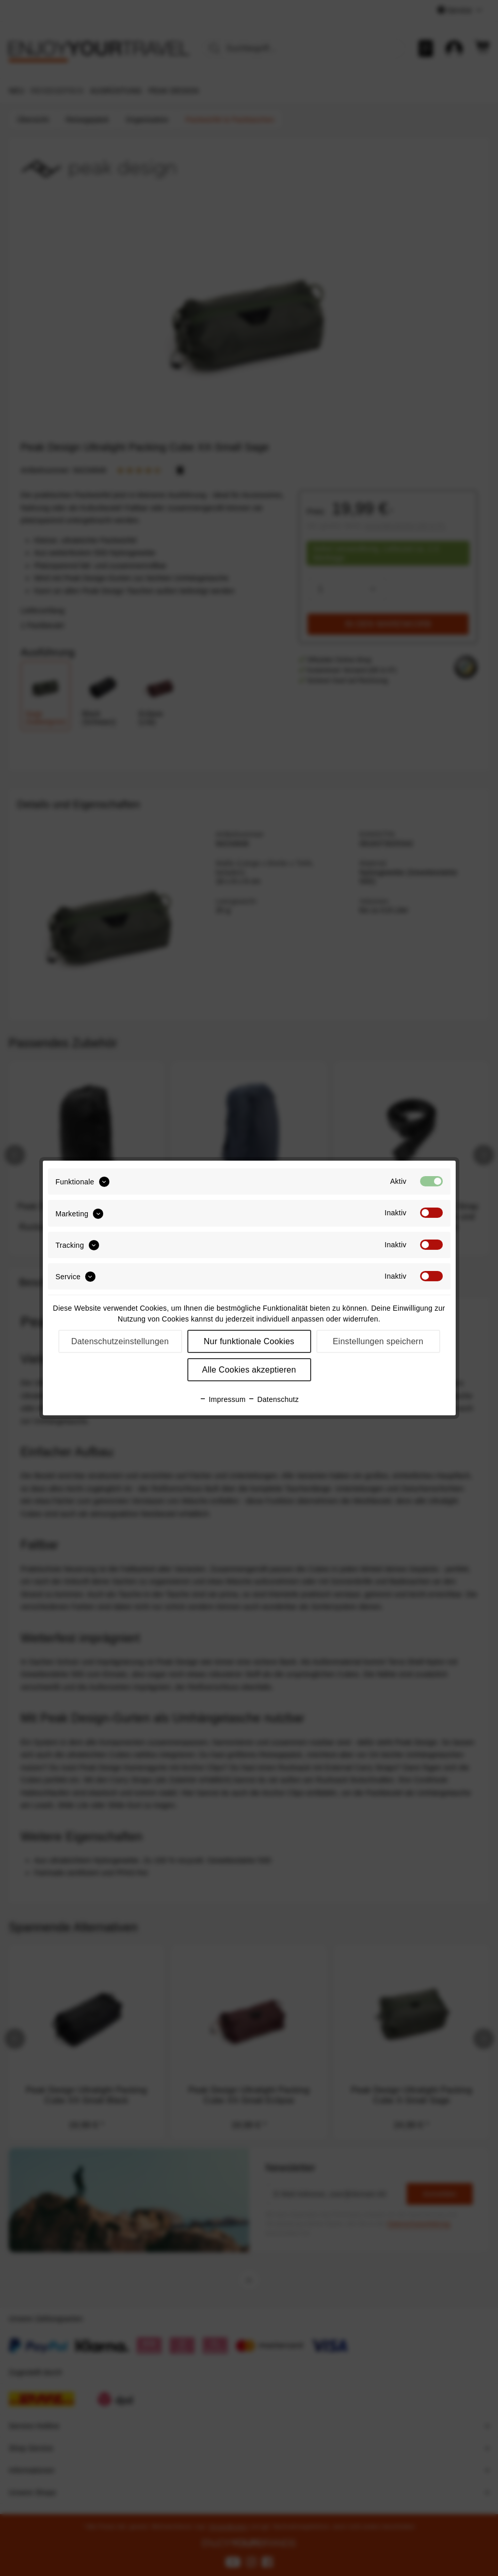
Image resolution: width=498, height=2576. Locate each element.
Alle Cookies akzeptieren (249, 1369)
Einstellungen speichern (378, 1341)
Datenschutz (273, 1399)
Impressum (222, 1399)
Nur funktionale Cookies (249, 1341)
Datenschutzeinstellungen (120, 1341)
